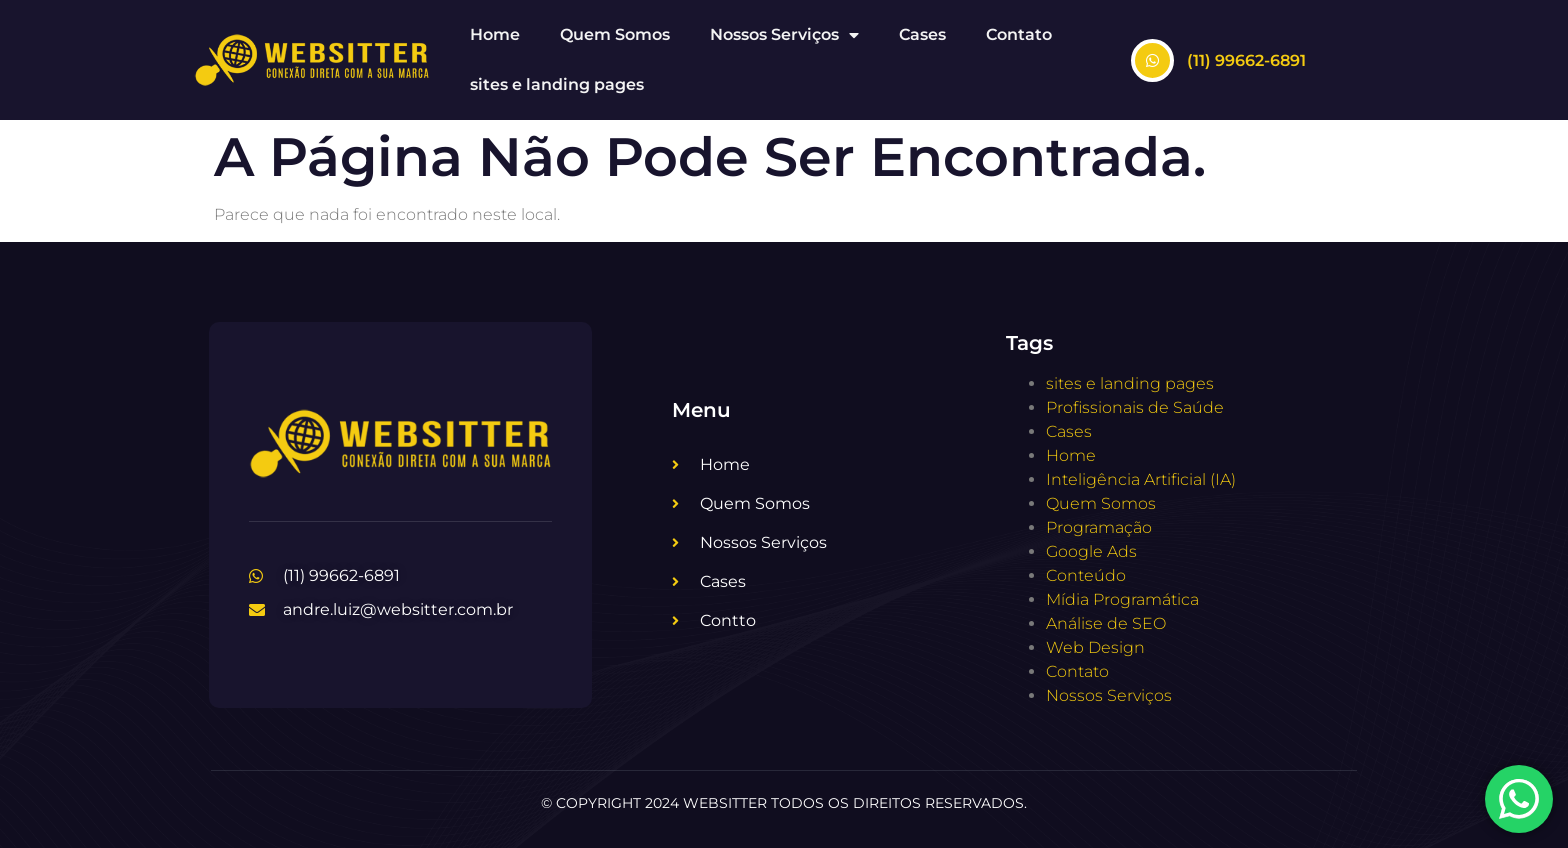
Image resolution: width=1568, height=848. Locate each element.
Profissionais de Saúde (1135, 407)
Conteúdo (1086, 575)
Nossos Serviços (784, 35)
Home (495, 34)
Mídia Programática (1122, 599)
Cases (922, 34)
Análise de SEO (1106, 623)
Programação (1099, 527)
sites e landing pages (557, 84)
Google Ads (1091, 551)
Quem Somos (615, 34)
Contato (1019, 34)
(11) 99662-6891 (1246, 60)
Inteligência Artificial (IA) (1141, 479)
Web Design (1095, 647)
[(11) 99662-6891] (1152, 60)
